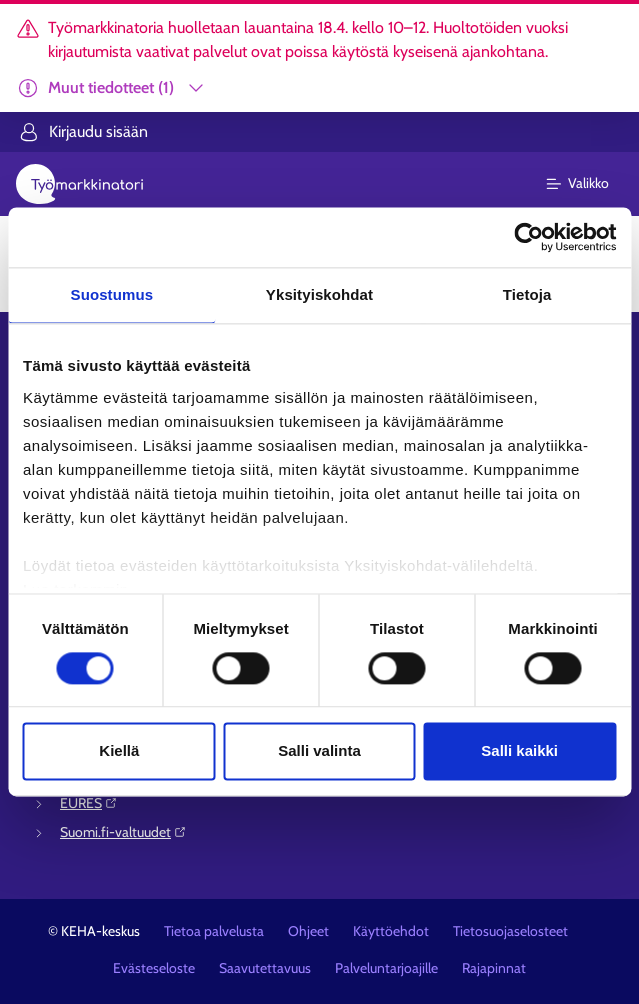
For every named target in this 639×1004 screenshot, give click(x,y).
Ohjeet (308, 931)
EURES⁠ (89, 803)
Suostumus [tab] (112, 294)
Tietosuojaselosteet (510, 931)
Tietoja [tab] (527, 294)
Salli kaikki (519, 751)
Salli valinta (319, 751)
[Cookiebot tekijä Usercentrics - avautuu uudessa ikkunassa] (528, 237)
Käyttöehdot (391, 931)
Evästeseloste (154, 968)
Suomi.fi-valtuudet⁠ (123, 832)
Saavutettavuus (265, 968)
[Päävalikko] (589, 184)
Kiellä (119, 751)
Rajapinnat (494, 968)
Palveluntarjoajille (386, 968)
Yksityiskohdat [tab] (319, 294)
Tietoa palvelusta (214, 931)
